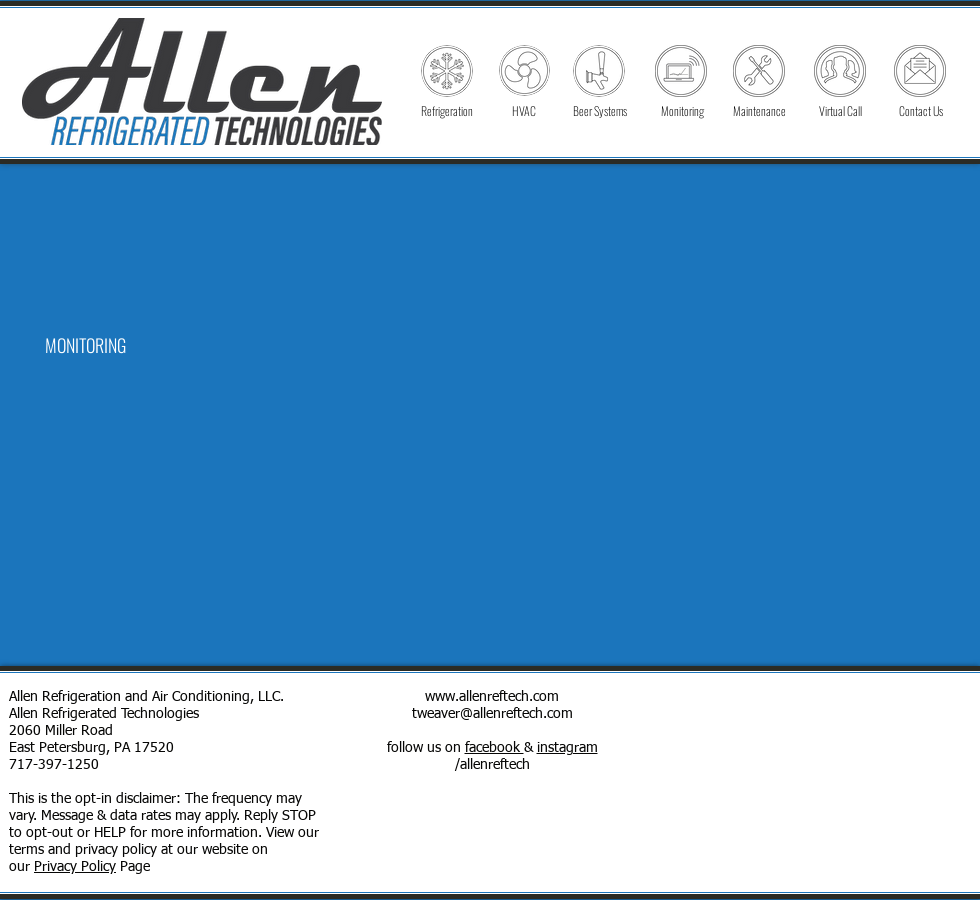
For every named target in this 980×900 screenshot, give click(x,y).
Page (133, 867)
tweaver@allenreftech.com (492, 714)
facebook (494, 748)
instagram (567, 748)
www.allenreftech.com (492, 697)
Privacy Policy (75, 867)
